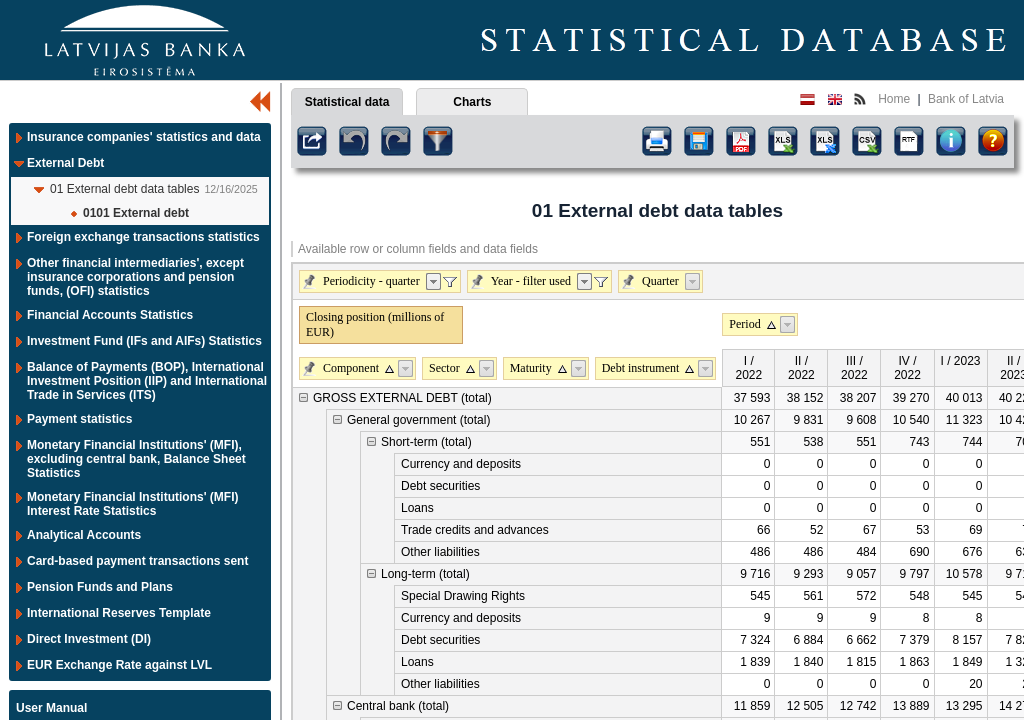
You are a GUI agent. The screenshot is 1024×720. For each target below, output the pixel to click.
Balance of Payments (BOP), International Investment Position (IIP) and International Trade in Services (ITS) (147, 381)
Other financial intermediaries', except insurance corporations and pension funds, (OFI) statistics (135, 277)
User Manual (51, 708)
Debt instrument (641, 368)
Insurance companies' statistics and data (144, 137)
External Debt (65, 163)
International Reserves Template (119, 613)
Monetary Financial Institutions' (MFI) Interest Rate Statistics (133, 504)
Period (744, 324)
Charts (472, 102)
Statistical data (347, 102)
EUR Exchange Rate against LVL (119, 665)
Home (894, 99)
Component (351, 368)
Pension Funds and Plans (100, 587)
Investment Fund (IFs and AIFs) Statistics (144, 341)
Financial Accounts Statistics (110, 315)
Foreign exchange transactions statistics (143, 237)
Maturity (531, 368)
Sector (444, 368)
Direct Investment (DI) (89, 639)
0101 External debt (136, 213)
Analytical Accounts (84, 535)
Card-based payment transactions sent (137, 561)
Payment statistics (79, 419)
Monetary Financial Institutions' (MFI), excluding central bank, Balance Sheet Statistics (136, 459)
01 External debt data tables (124, 189)
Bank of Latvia (966, 99)
